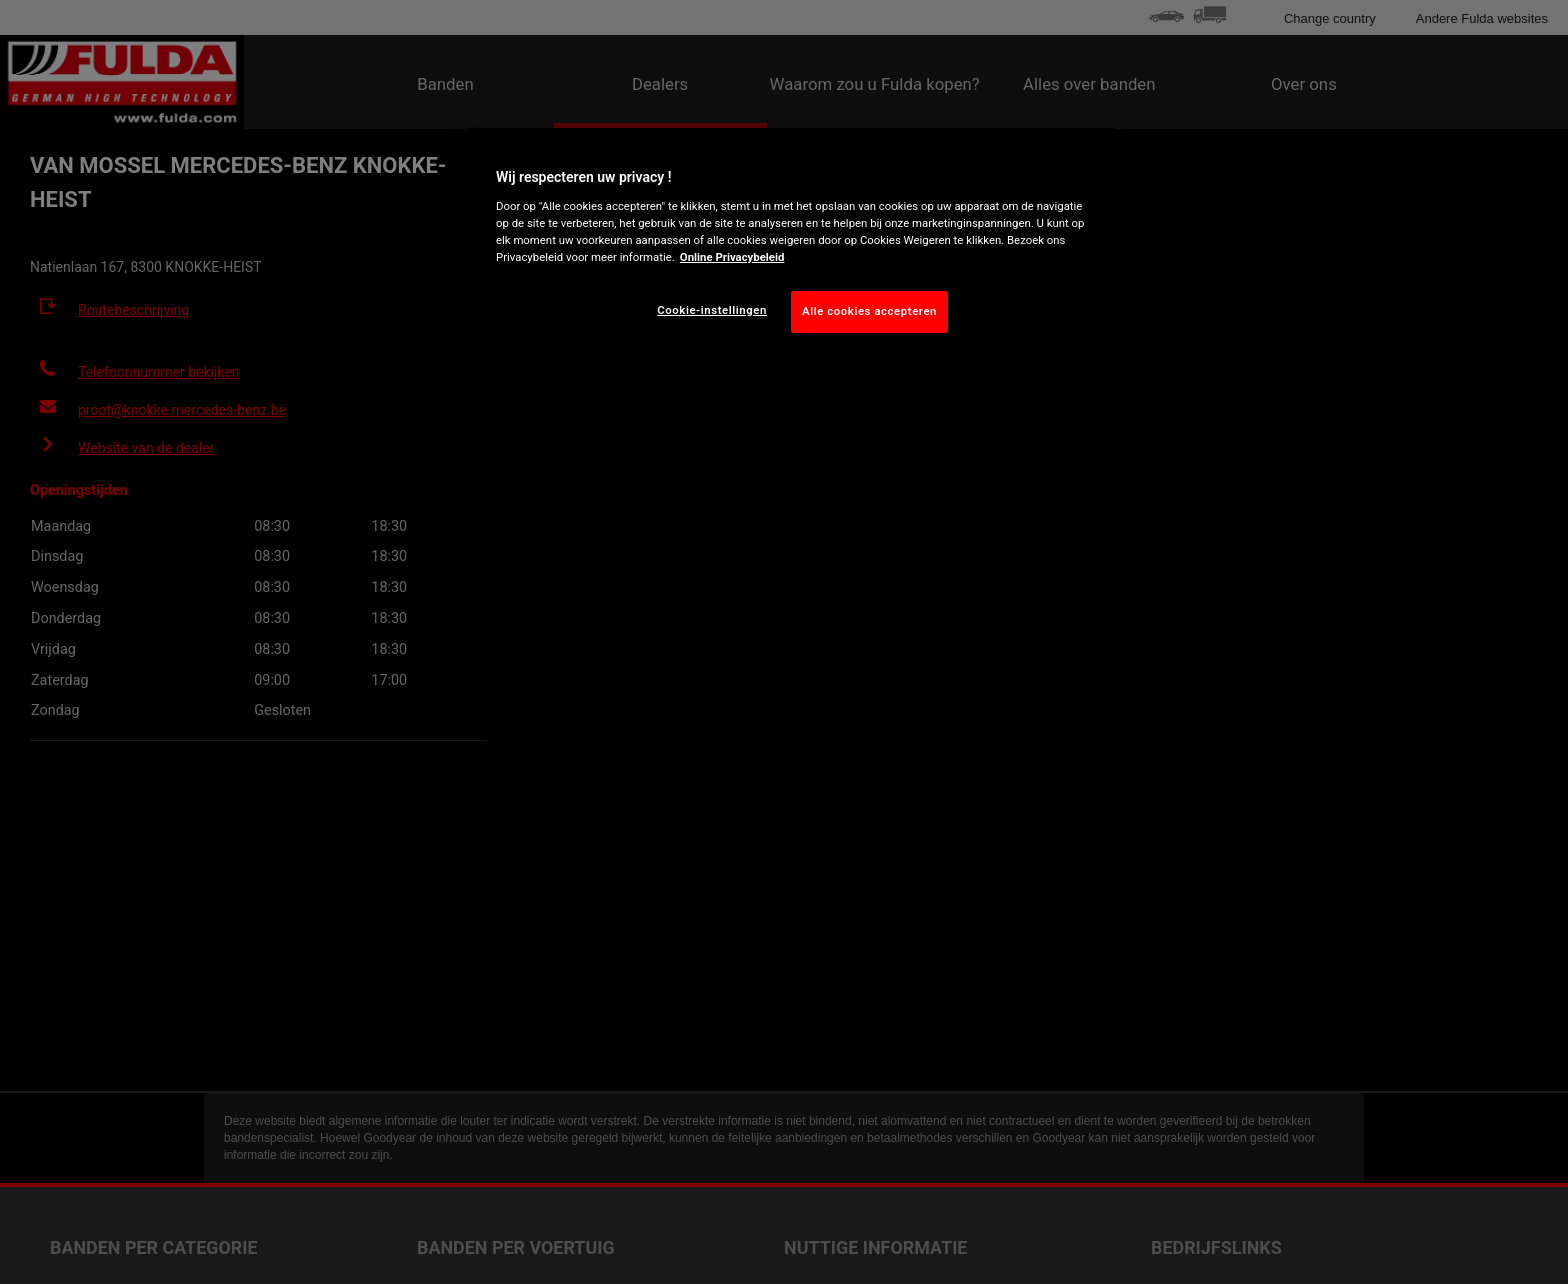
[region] (791, 246)
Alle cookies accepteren (869, 311)
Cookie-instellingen (712, 310)
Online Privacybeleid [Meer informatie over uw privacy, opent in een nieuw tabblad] (732, 257)
